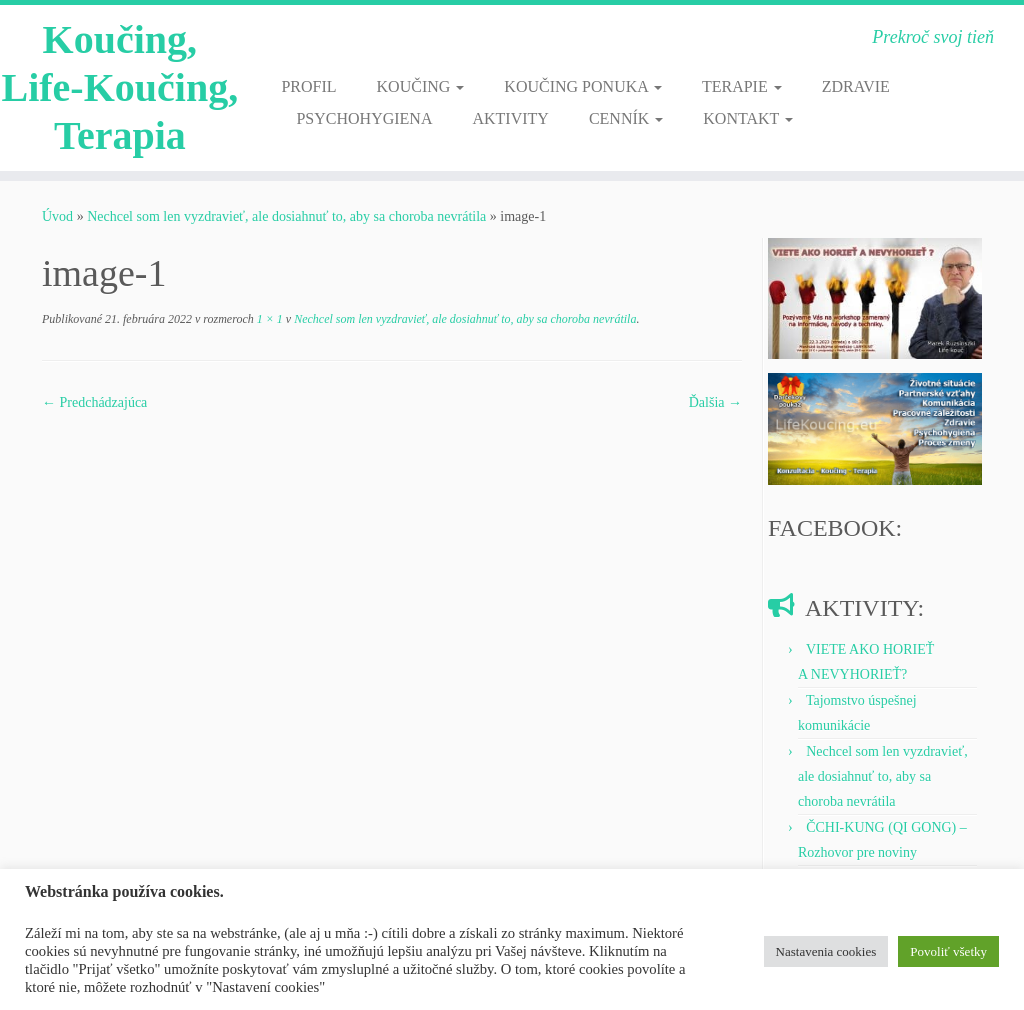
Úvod (57, 216)
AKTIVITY (510, 118)
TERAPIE (742, 86)
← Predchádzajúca (94, 402)
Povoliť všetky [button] (948, 951)
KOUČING (421, 86)
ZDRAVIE (856, 86)
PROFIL (308, 86)
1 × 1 (268, 319)
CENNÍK (626, 118)
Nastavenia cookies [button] (826, 951)
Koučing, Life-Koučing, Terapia (119, 87)
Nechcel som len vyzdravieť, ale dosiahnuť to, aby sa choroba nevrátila (286, 216)
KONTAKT (748, 118)
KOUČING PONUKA (583, 86)
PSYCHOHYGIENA (364, 118)
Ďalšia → (715, 402)
